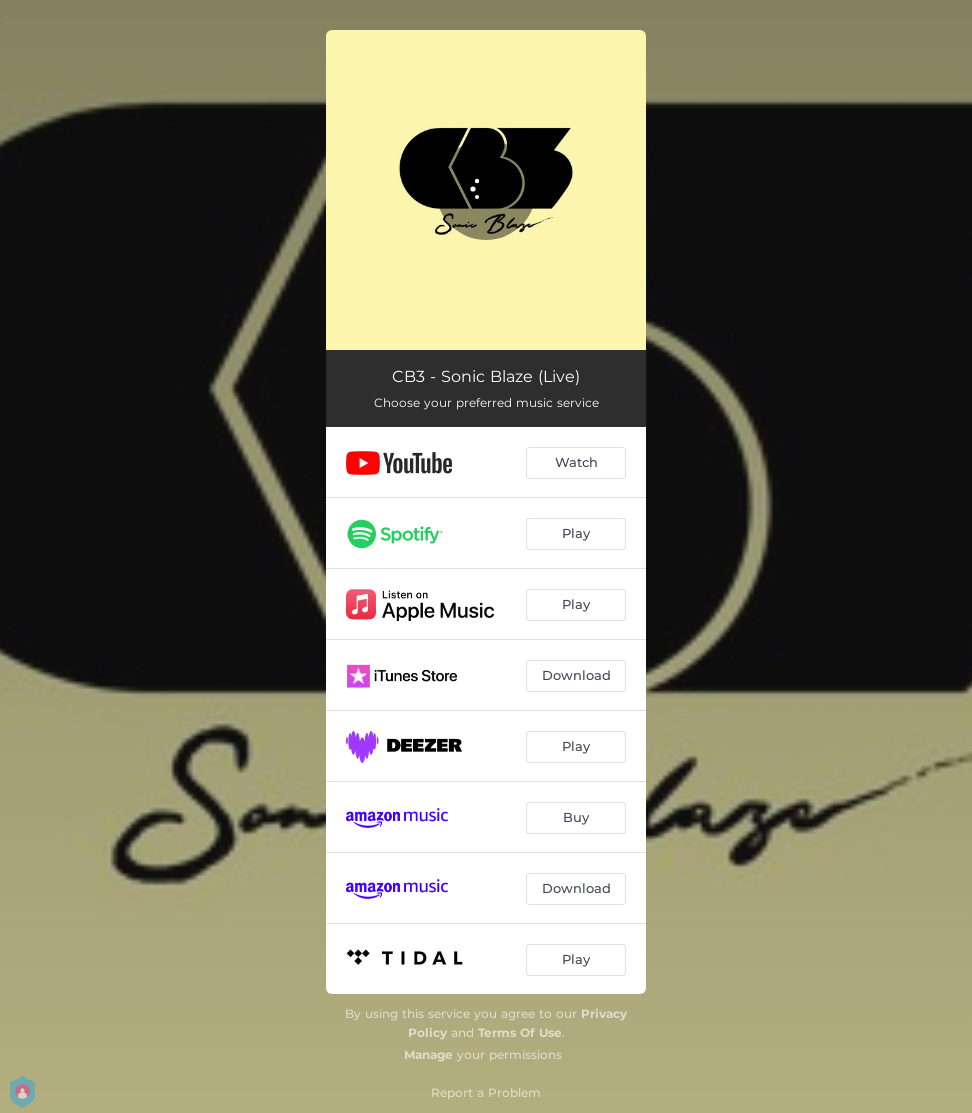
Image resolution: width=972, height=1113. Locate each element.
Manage (428, 1054)
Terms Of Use (520, 1032)
